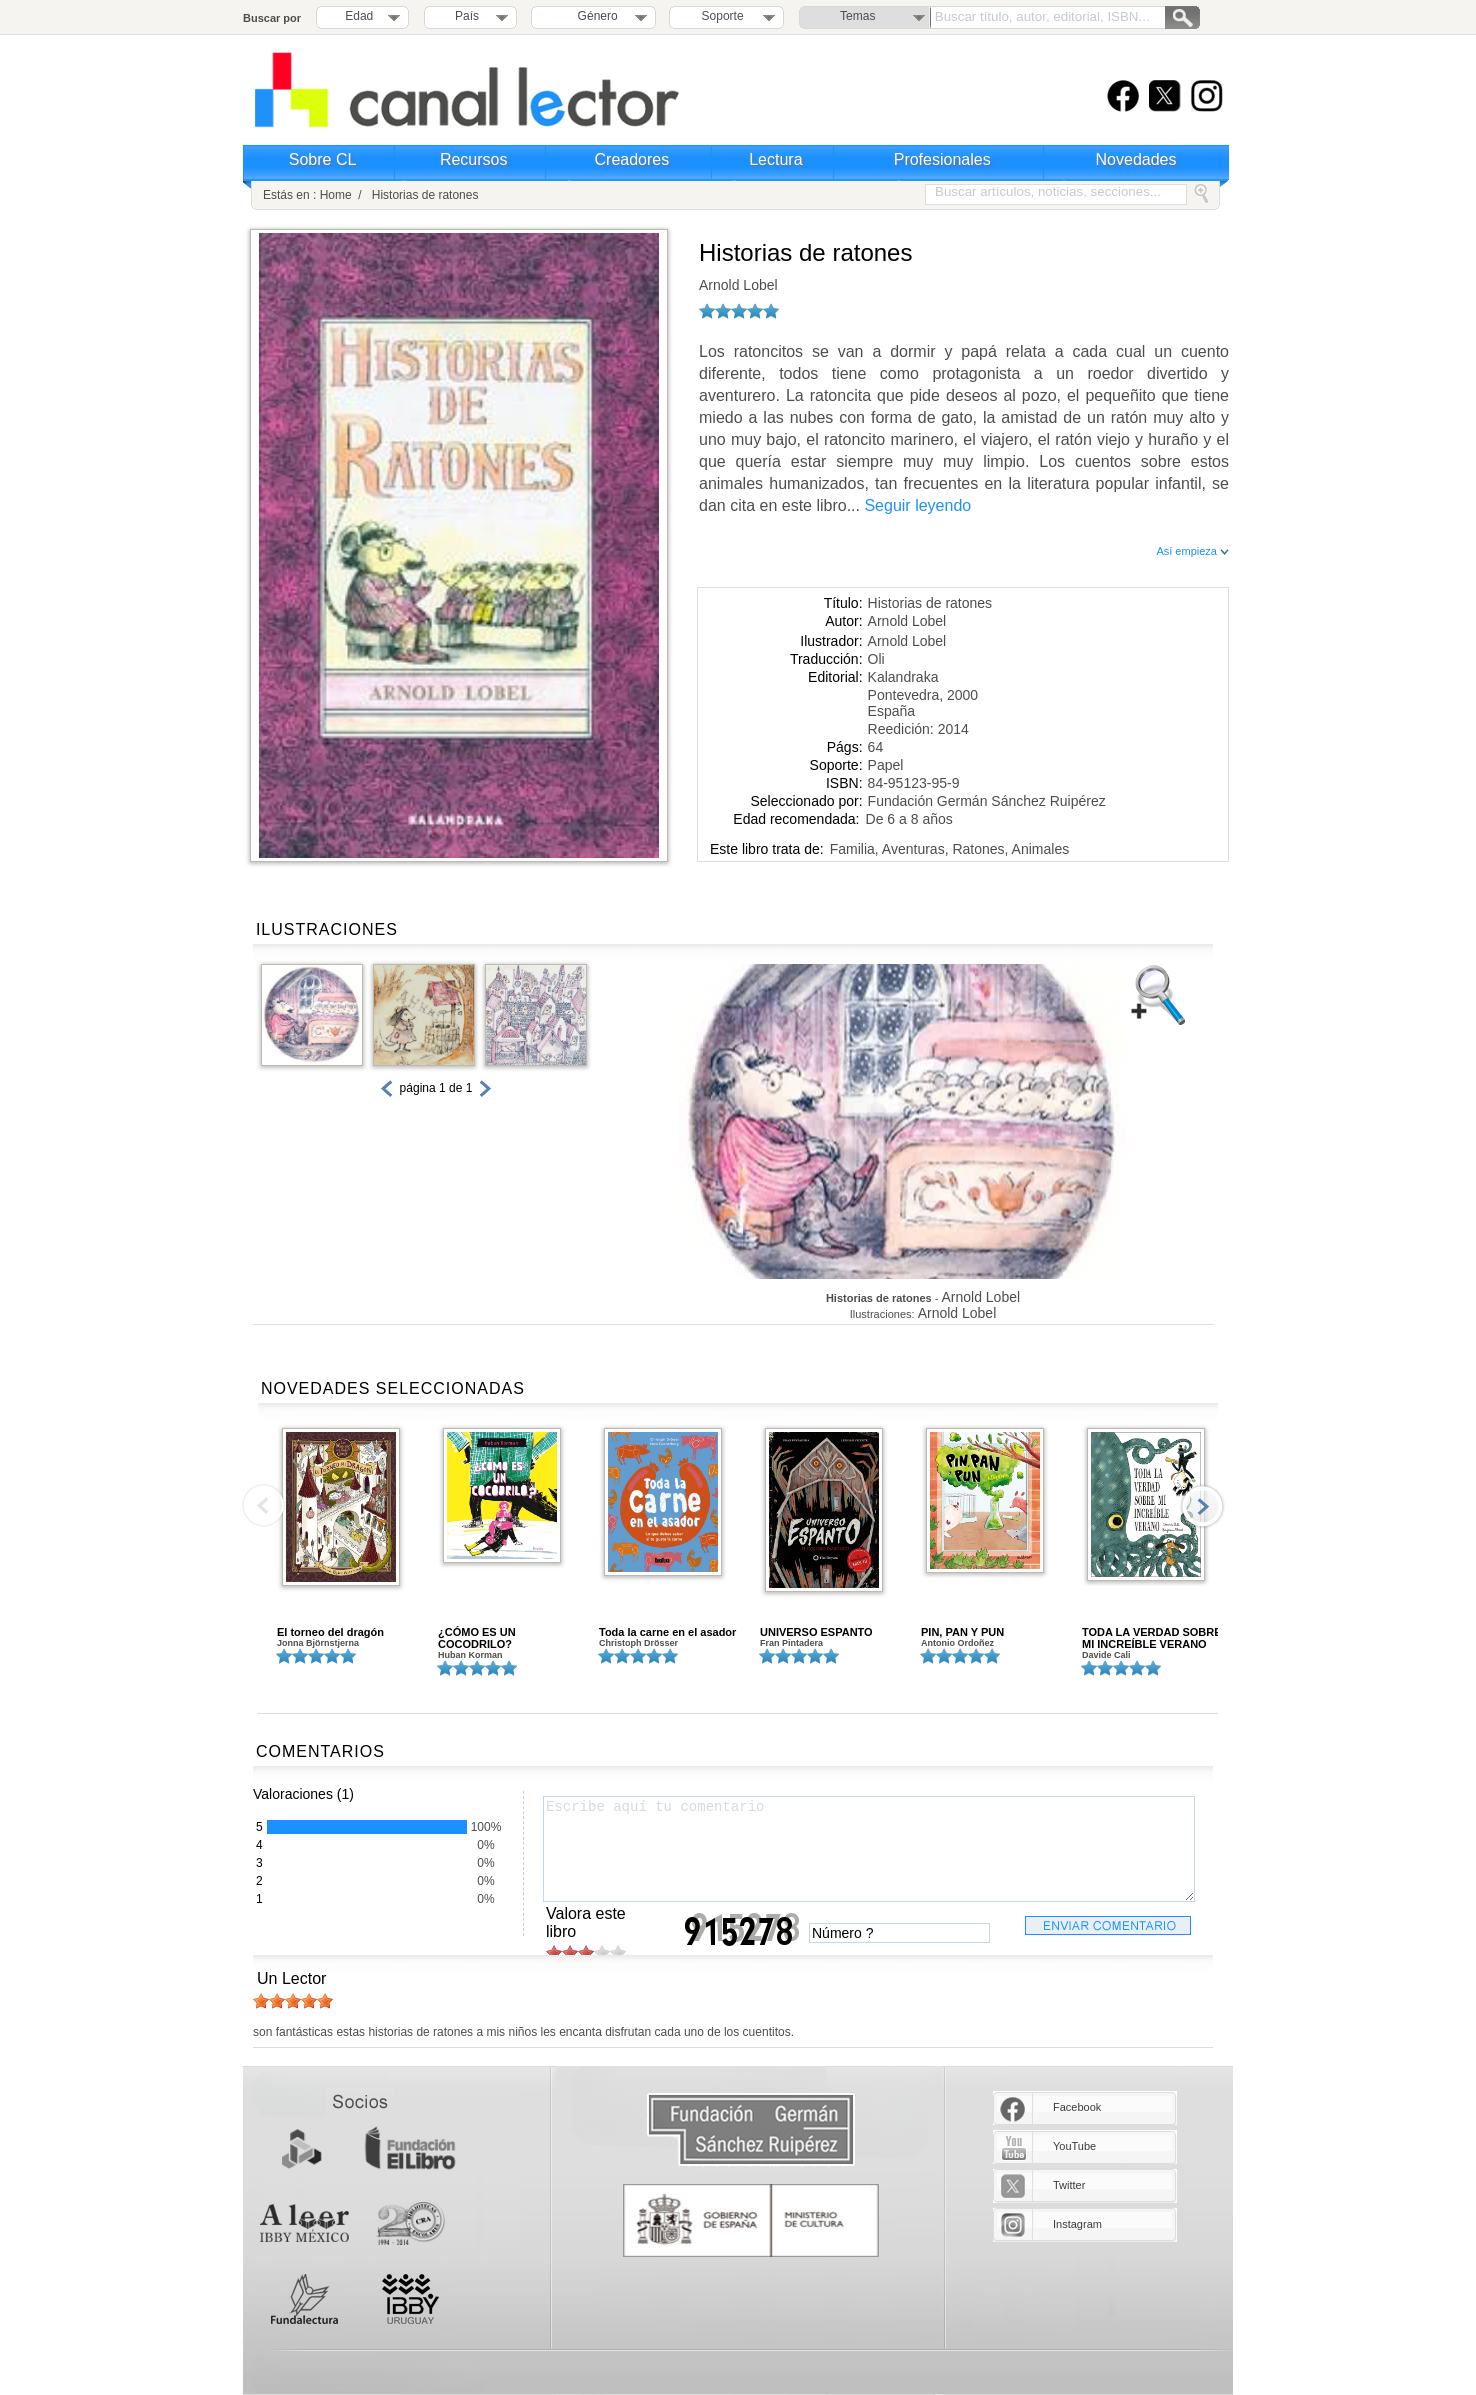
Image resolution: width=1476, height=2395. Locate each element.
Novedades (1136, 159)
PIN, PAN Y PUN (962, 1632)
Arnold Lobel (738, 285)
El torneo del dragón (330, 1632)
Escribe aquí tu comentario (869, 1849)
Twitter (1069, 2185)
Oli (876, 659)
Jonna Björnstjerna (318, 1643)
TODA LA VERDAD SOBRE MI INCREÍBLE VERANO (1152, 1638)
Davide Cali (1106, 1655)
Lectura (775, 159)
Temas (857, 16)
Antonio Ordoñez (957, 1643)
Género (594, 16)
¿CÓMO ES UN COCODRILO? (477, 1638)
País (467, 16)
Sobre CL (323, 159)
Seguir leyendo (917, 505)
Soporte (723, 16)
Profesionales (942, 159)
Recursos (474, 159)
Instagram (1077, 2224)
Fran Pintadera (791, 1643)
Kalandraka (903, 677)
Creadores (632, 159)
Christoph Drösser (638, 1643)
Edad (359, 16)
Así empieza (1192, 551)
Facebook (1077, 2107)
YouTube (1074, 2146)
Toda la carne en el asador (667, 1632)
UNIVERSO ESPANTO (816, 1632)
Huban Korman (470, 1655)
